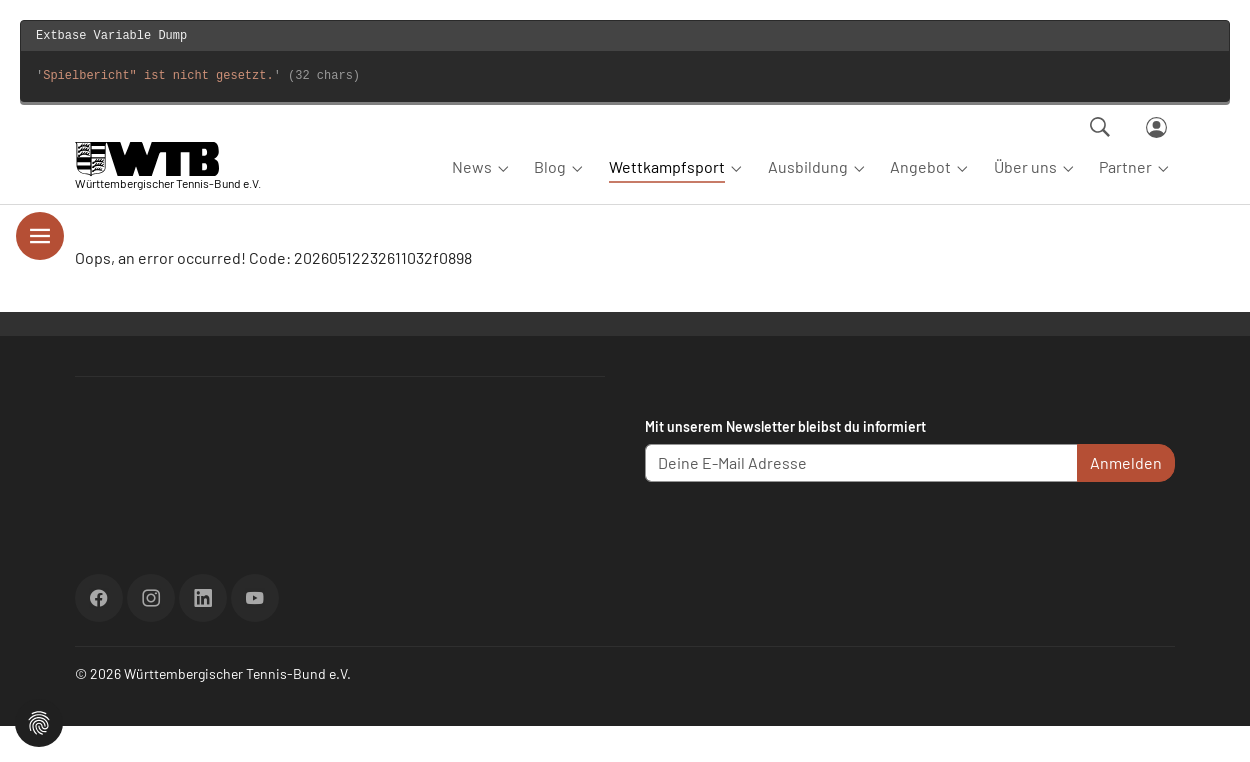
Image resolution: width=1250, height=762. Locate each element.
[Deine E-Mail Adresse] (861, 499)
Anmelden (1126, 498)
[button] (39, 720)
